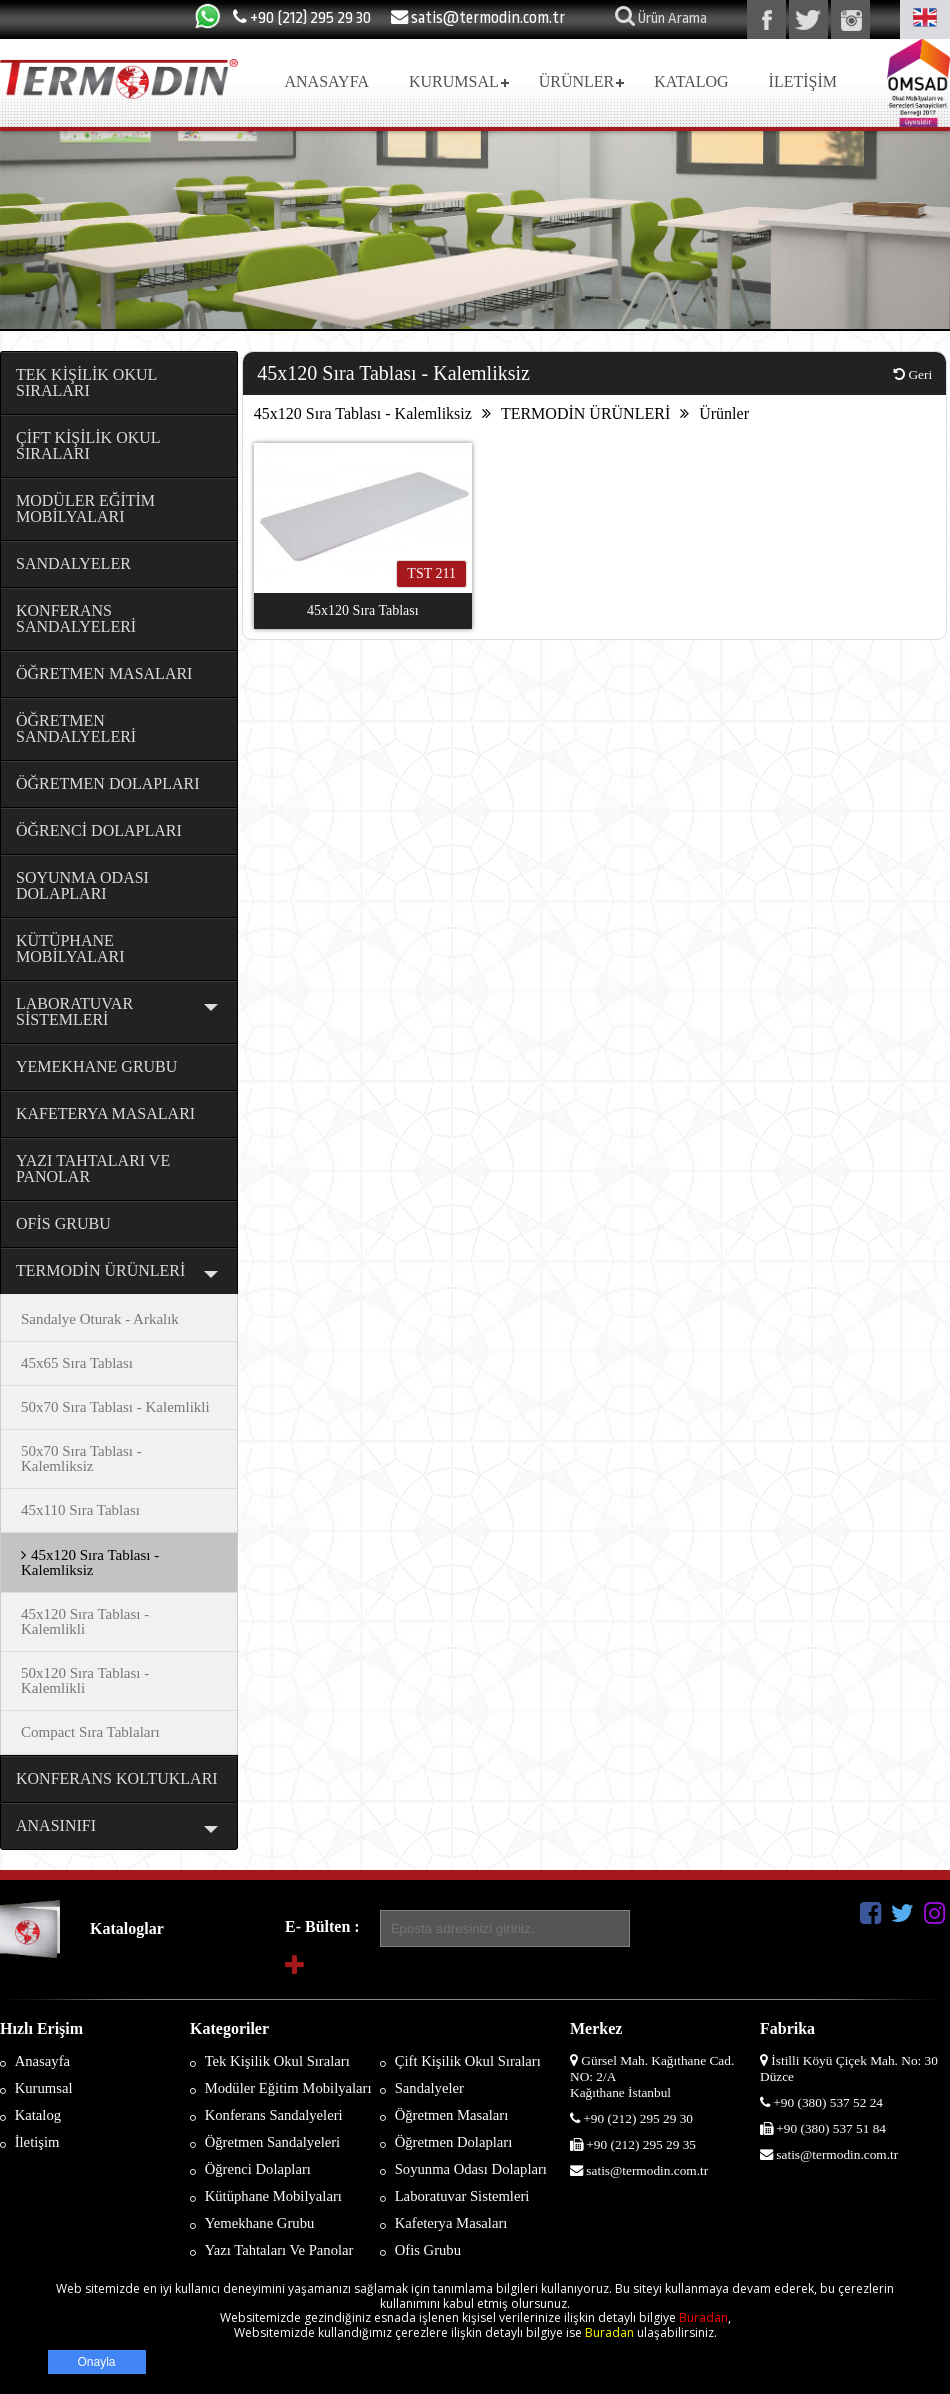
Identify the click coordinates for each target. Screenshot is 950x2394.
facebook (766, 19)
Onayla (97, 2362)
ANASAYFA (326, 81)
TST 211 (431, 573)
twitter (808, 19)
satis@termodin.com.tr (478, 17)
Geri (913, 374)
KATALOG (691, 81)
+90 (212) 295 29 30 (302, 17)
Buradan (703, 2317)
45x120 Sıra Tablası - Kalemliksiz (363, 413)
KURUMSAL (454, 81)
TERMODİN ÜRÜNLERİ (585, 413)
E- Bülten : (322, 1926)
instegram (850, 19)
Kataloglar (127, 1928)
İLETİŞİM (803, 81)
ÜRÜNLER (577, 81)
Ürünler (724, 413)
